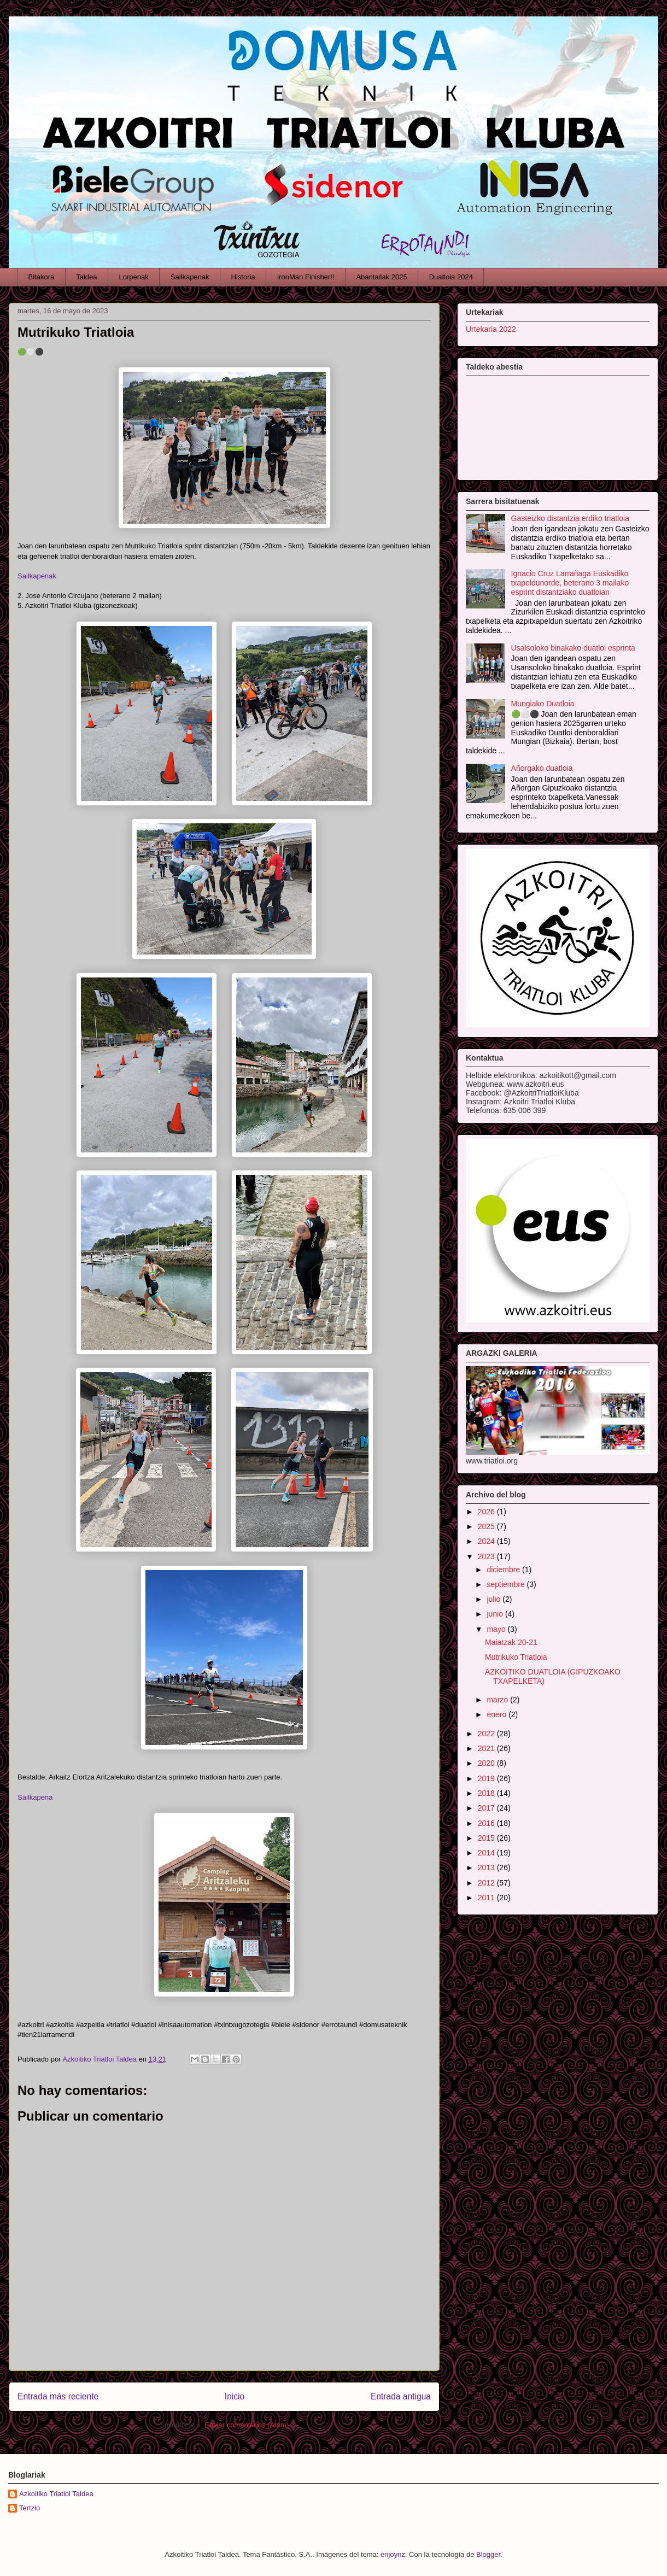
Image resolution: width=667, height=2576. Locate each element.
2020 (487, 1763)
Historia (243, 277)
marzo (498, 1699)
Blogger (488, 2554)
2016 (487, 1823)
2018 (487, 1793)
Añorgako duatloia (542, 768)
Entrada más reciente (57, 2396)
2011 (487, 1897)
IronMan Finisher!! (306, 277)
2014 (487, 1852)
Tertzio (29, 2508)
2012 (487, 1882)
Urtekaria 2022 (491, 329)
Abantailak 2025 (381, 277)
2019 (487, 1778)
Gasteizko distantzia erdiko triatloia (570, 518)
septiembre (506, 1584)
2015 (487, 1838)
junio (496, 1613)
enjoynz (393, 2554)
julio (494, 1599)
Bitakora (41, 277)
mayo (497, 1629)
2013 (487, 1867)
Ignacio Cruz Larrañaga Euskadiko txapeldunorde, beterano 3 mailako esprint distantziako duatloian (570, 582)
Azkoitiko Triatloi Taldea (56, 2494)
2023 (487, 1556)
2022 (487, 1733)
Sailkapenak (190, 277)
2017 (487, 1808)
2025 (487, 1526)
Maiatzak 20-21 (511, 1642)
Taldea (86, 277)
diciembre (504, 1569)
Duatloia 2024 (451, 277)
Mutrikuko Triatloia (516, 1657)
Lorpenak (134, 277)
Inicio (234, 2396)
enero (497, 1714)
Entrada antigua (401, 2396)
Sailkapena (34, 1797)
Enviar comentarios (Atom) (246, 2425)
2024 (487, 1541)
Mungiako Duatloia (543, 703)
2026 (487, 1511)
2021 (487, 1748)
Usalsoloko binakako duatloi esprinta (573, 647)
